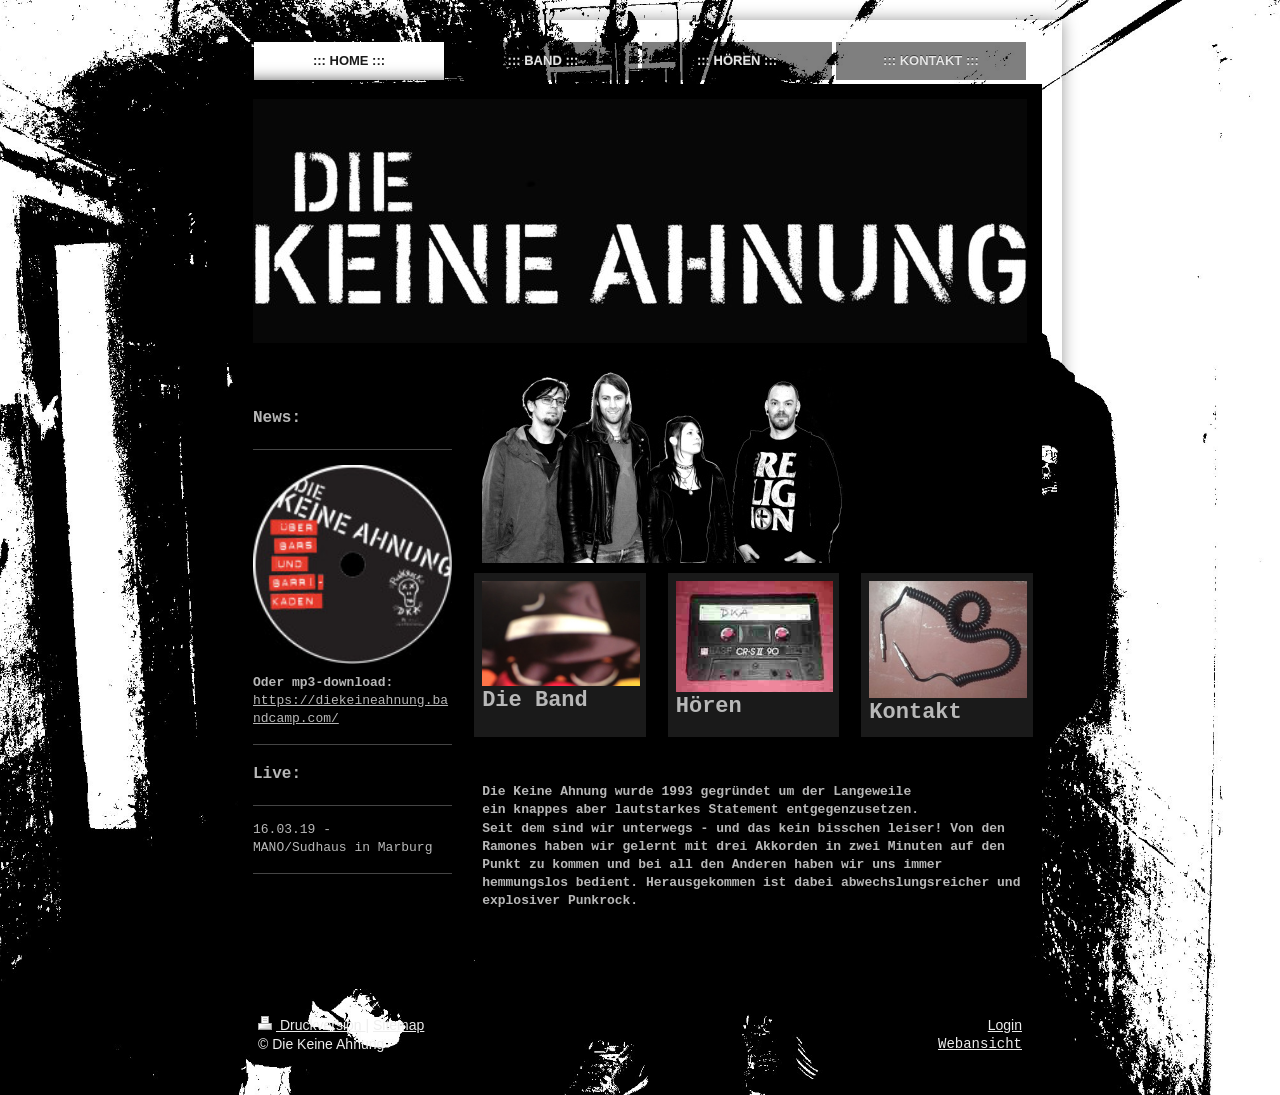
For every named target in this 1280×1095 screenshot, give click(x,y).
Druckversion (311, 1025)
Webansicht (980, 1044)
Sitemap (398, 1025)
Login (1005, 1025)
